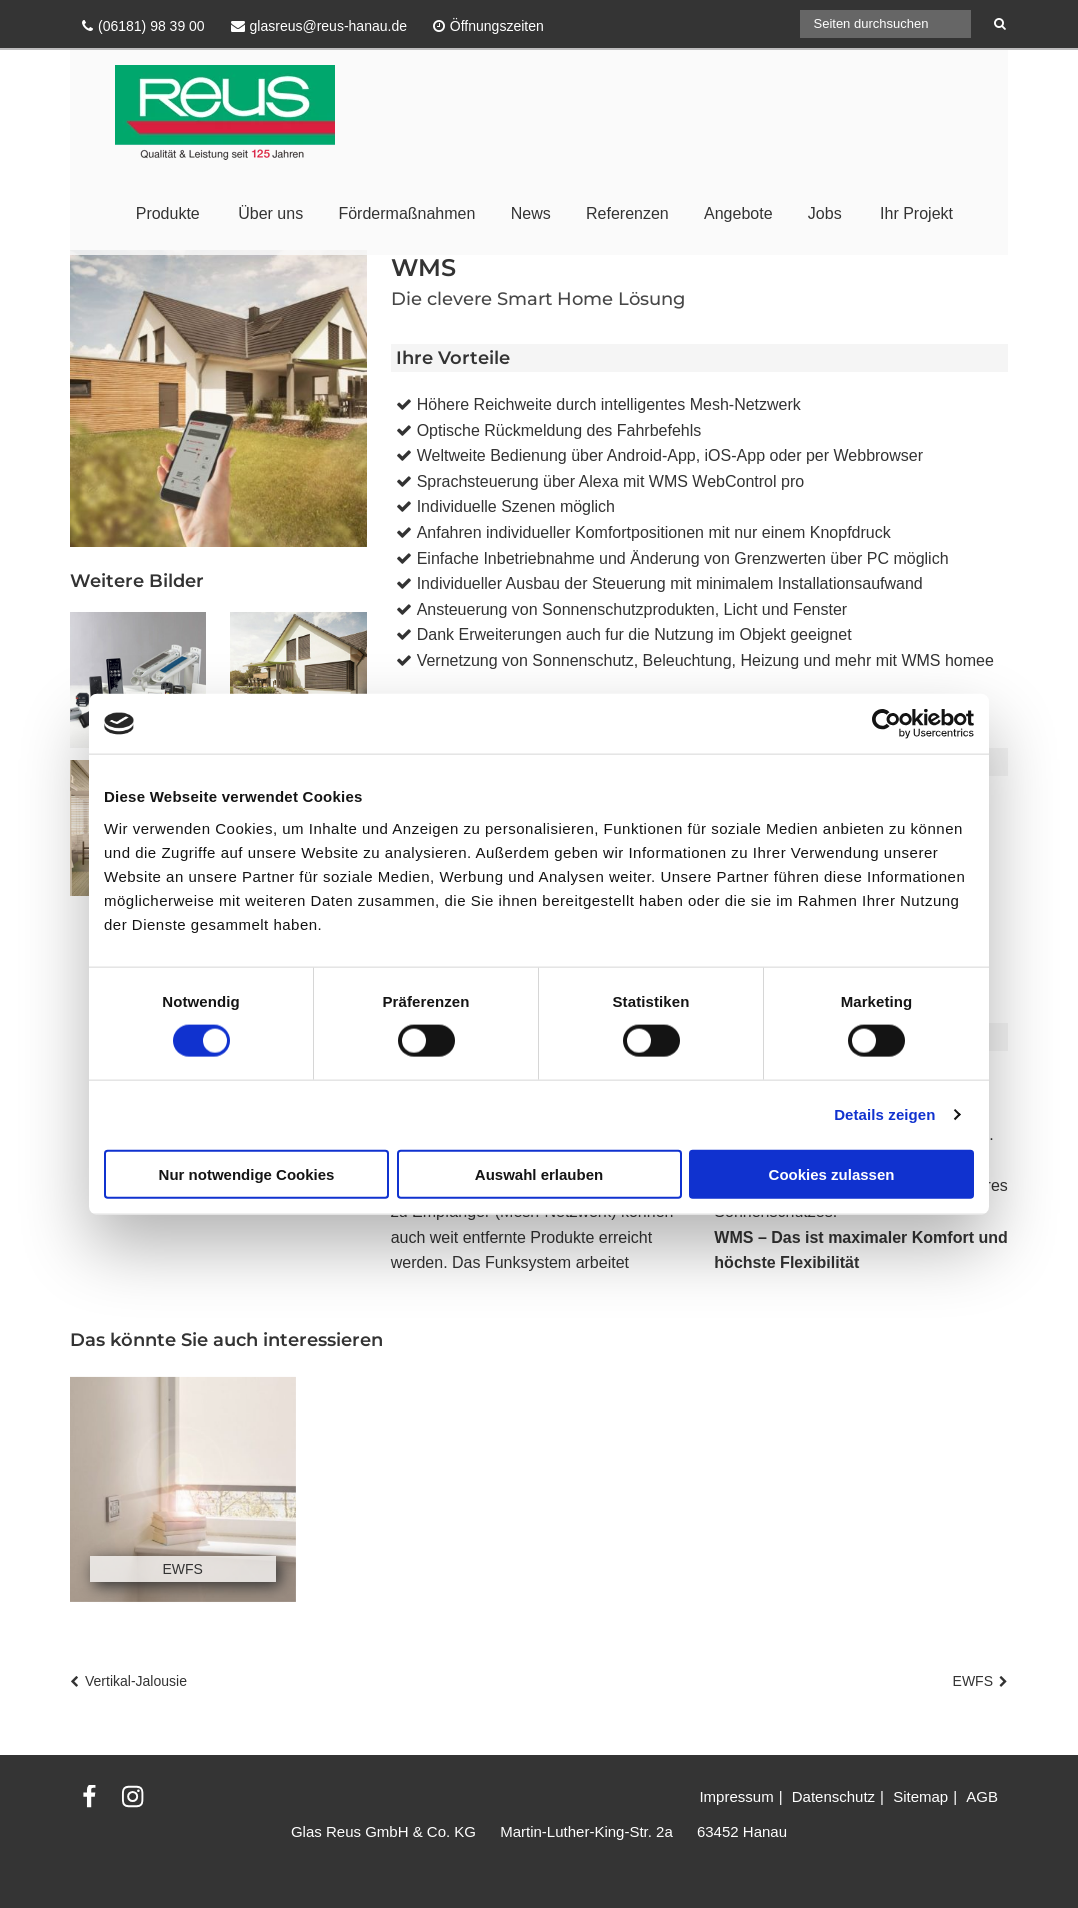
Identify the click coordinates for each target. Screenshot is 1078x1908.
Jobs (825, 213)
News (531, 213)
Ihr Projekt (916, 213)
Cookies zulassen (832, 1173)
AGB (982, 1796)
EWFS (973, 1681)
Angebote (738, 213)
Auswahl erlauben (539, 1173)
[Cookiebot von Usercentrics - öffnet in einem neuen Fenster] (886, 724)
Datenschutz (833, 1796)
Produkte (168, 213)
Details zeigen (884, 1114)
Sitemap (920, 1796)
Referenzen (627, 213)
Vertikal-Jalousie (136, 1681)
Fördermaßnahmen (406, 213)
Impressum (736, 1796)
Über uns (270, 213)
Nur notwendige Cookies (247, 1173)
